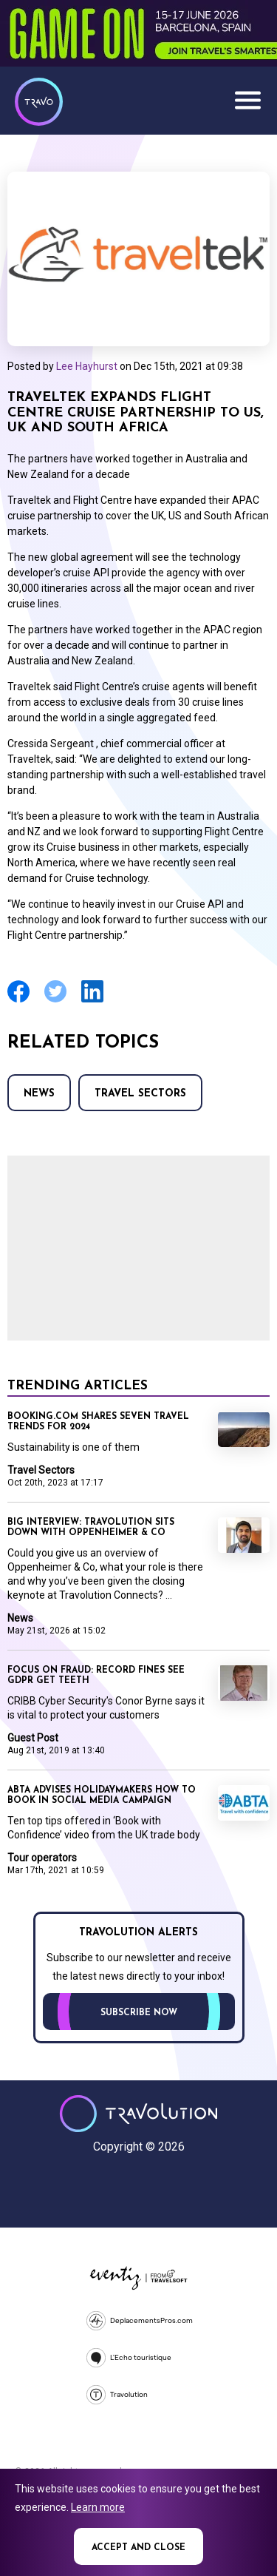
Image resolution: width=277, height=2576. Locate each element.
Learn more (98, 2507)
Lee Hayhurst (86, 366)
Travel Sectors (140, 1093)
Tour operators (42, 1857)
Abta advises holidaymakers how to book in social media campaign (101, 1795)
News (39, 1093)
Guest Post (32, 1737)
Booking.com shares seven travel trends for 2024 (98, 1422)
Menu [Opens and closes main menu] (247, 100)
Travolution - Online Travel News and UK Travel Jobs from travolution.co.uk (138, 2113)
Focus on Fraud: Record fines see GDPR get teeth (96, 1675)
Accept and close (138, 2547)
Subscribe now (138, 2013)
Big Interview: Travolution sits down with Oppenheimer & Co (90, 1527)
